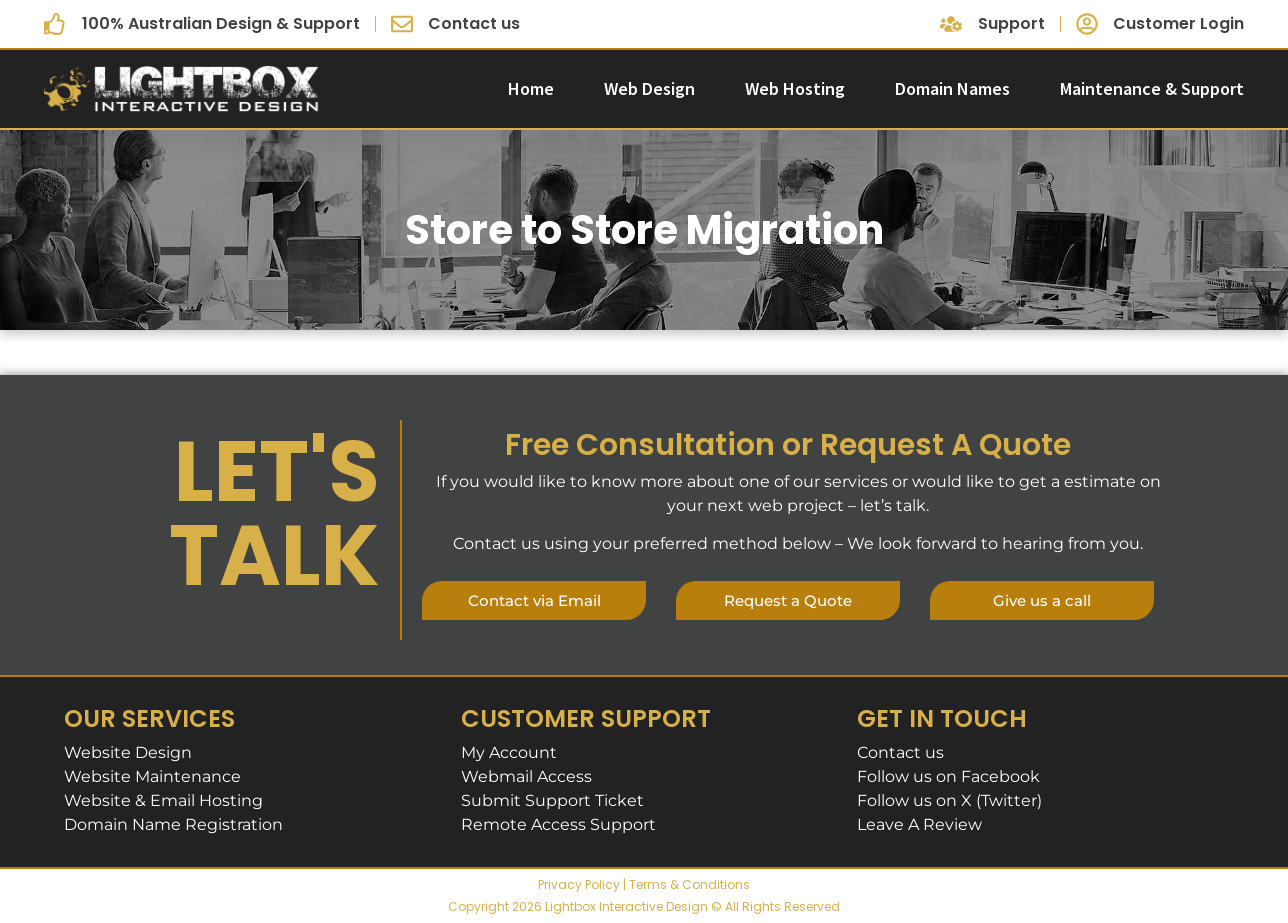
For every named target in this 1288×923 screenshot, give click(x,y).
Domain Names (952, 88)
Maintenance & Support (1152, 88)
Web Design (649, 88)
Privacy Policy (579, 884)
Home (531, 88)
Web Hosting (795, 88)
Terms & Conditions (689, 884)
